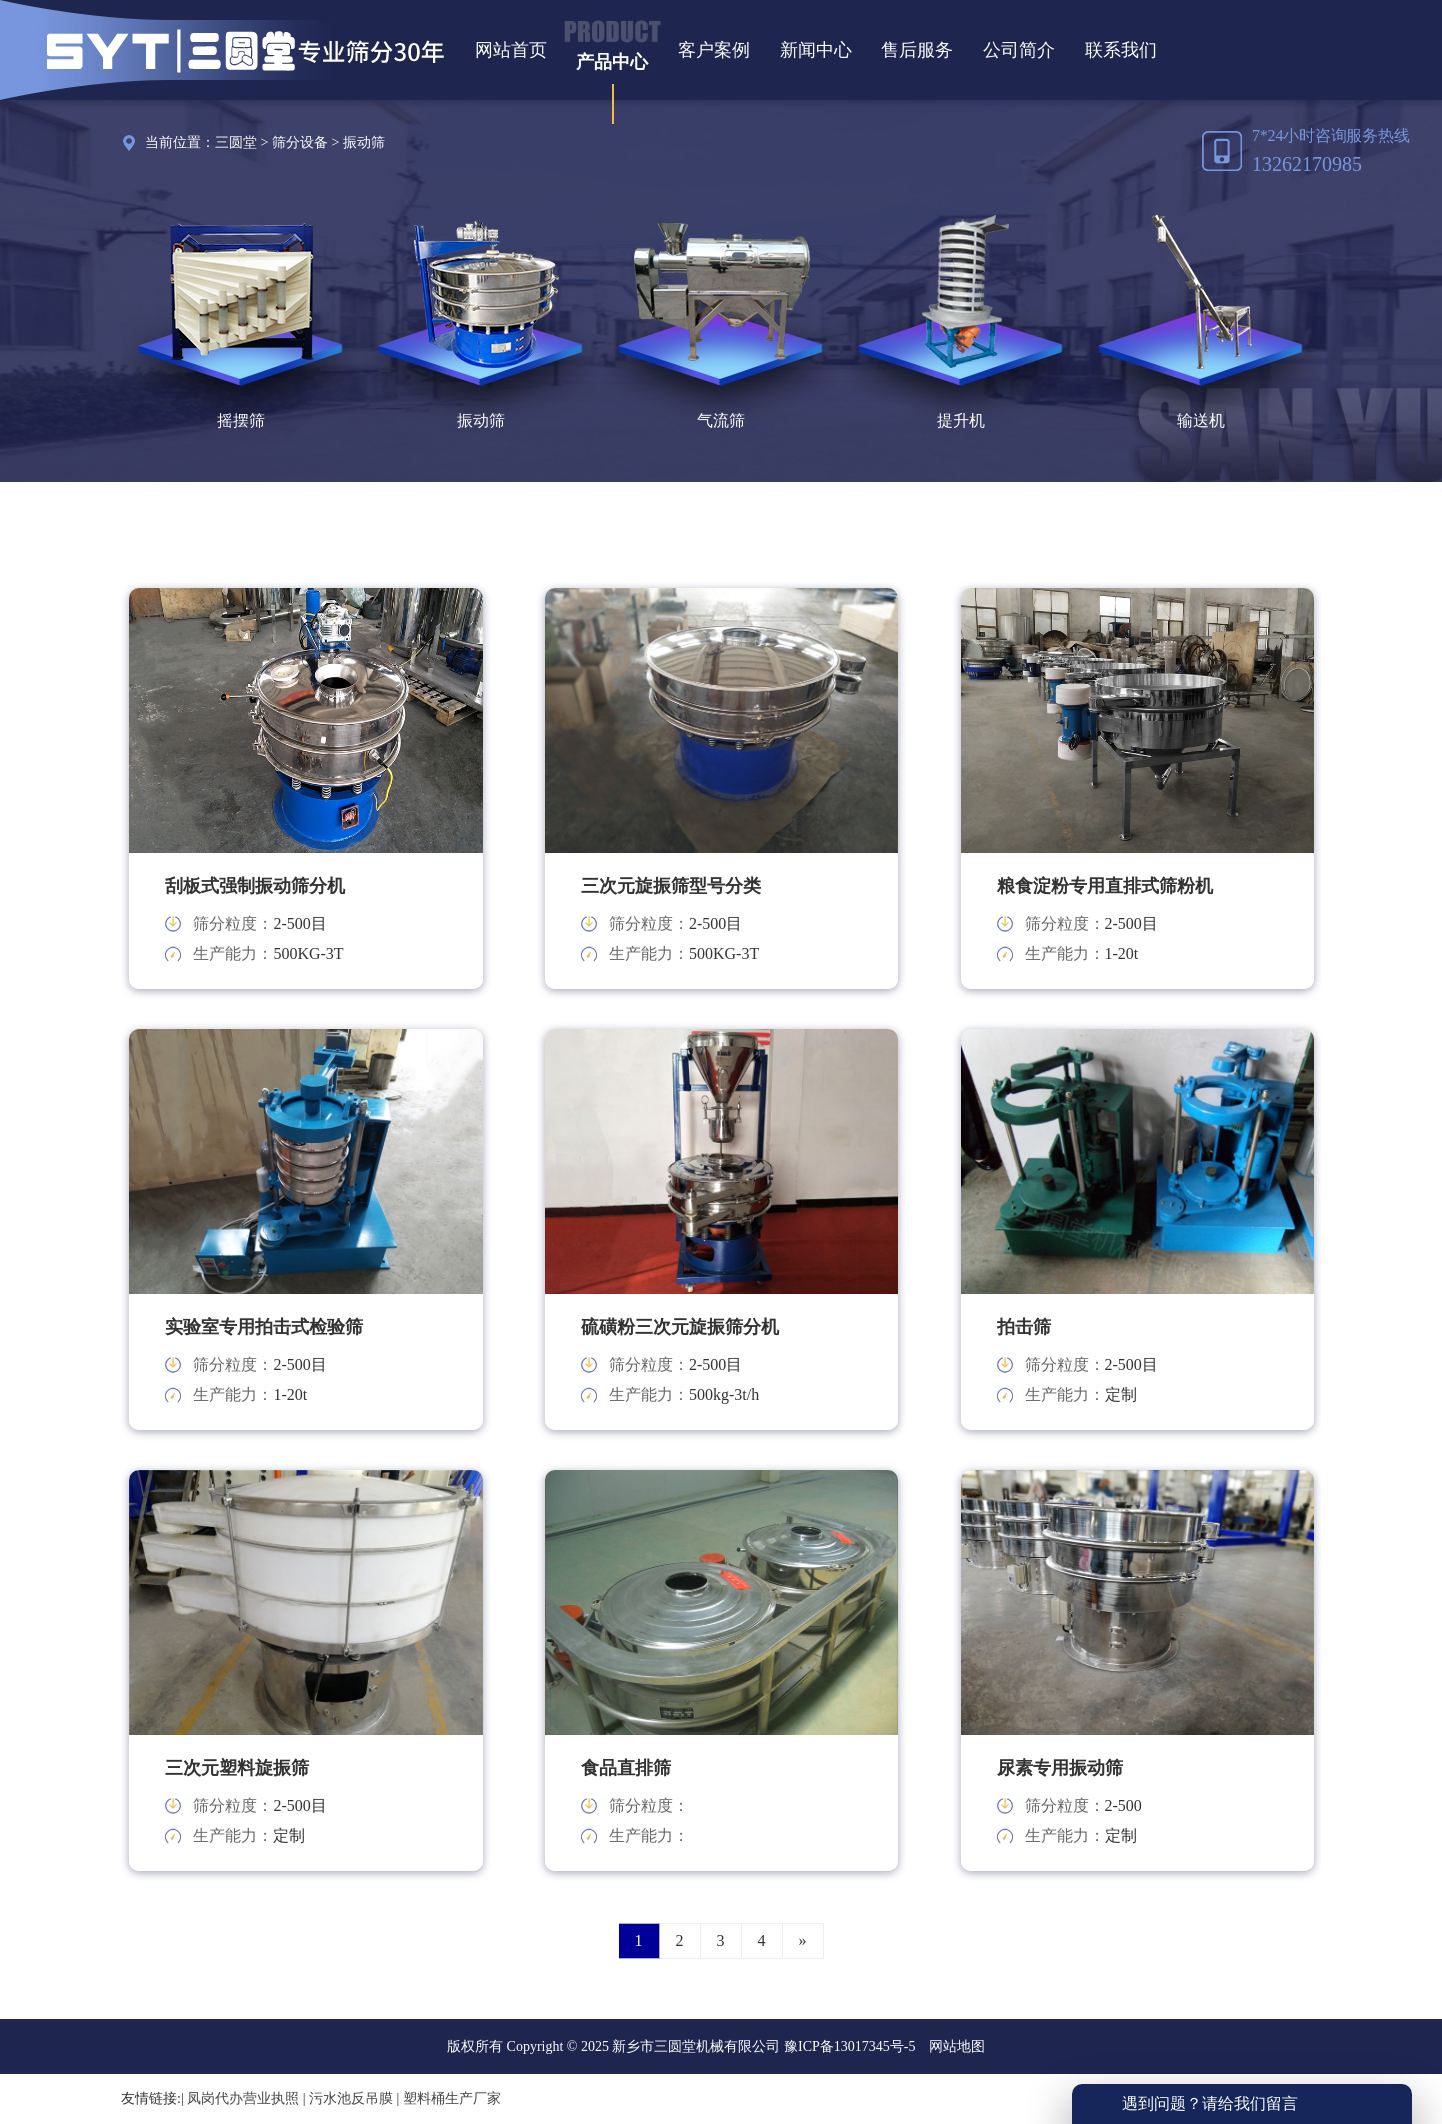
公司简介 (1019, 50)
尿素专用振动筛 (1060, 1768)
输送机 (1201, 420)
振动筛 (364, 142)
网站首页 (511, 50)
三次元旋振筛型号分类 (671, 886)
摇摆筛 (241, 420)
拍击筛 (1024, 1327)
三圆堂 (236, 142)
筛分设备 (300, 142)
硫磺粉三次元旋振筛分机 (680, 1327)
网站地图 (957, 2046)
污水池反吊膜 (351, 2098)
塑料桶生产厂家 (452, 2098)
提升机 (961, 420)
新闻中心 (816, 50)
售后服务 (917, 50)
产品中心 (612, 62)
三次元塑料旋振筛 (237, 1768)
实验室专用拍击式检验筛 (264, 1327)
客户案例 (714, 50)
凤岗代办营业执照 (243, 2098)
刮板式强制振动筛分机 (255, 886)
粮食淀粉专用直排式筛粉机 (1105, 886)
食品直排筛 (626, 1768)
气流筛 (721, 420)
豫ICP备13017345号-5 (847, 2046)
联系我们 (1121, 50)
